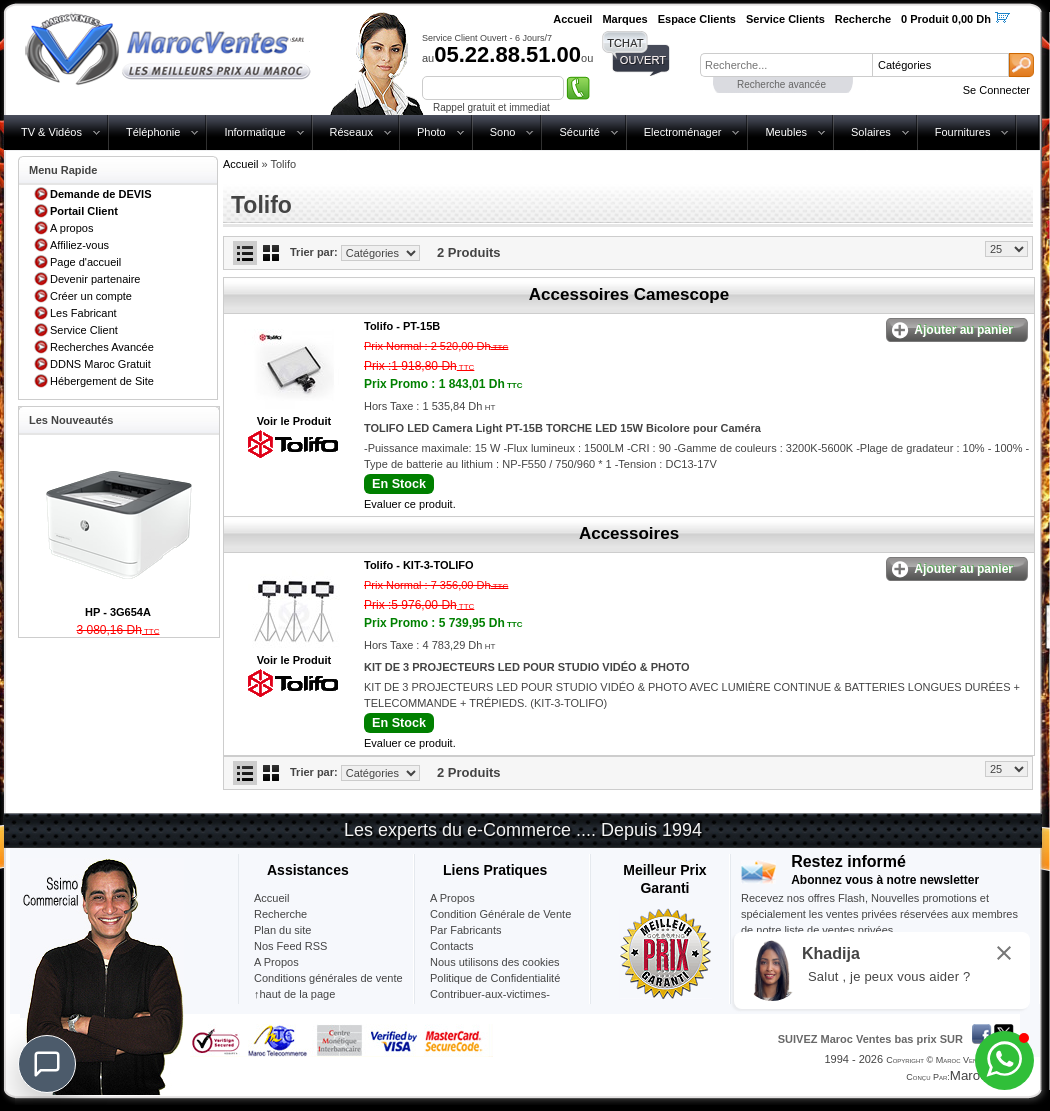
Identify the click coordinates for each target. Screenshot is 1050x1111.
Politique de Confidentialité (495, 978)
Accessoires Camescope (629, 294)
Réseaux (351, 132)
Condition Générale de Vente (500, 914)
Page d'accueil (85, 262)
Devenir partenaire (95, 279)
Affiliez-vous (79, 245)
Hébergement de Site (102, 381)
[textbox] (786, 65)
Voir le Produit (294, 421)
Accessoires (629, 533)
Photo (431, 132)
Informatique (254, 132)
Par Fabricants (466, 930)
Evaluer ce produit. (410, 504)
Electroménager (683, 132)
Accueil (240, 164)
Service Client (84, 330)
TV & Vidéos (51, 132)
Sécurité (579, 132)
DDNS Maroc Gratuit (100, 364)
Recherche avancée (781, 84)
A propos (71, 228)
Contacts (451, 946)
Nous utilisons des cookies (495, 962)
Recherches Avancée (102, 347)
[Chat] (47, 1064)
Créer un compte (91, 296)
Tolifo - (402, 326)
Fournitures (963, 132)
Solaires (871, 132)
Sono (503, 132)
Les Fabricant (83, 313)
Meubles (786, 132)
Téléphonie (153, 132)
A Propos (452, 898)
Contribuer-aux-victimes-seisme (490, 1002)
